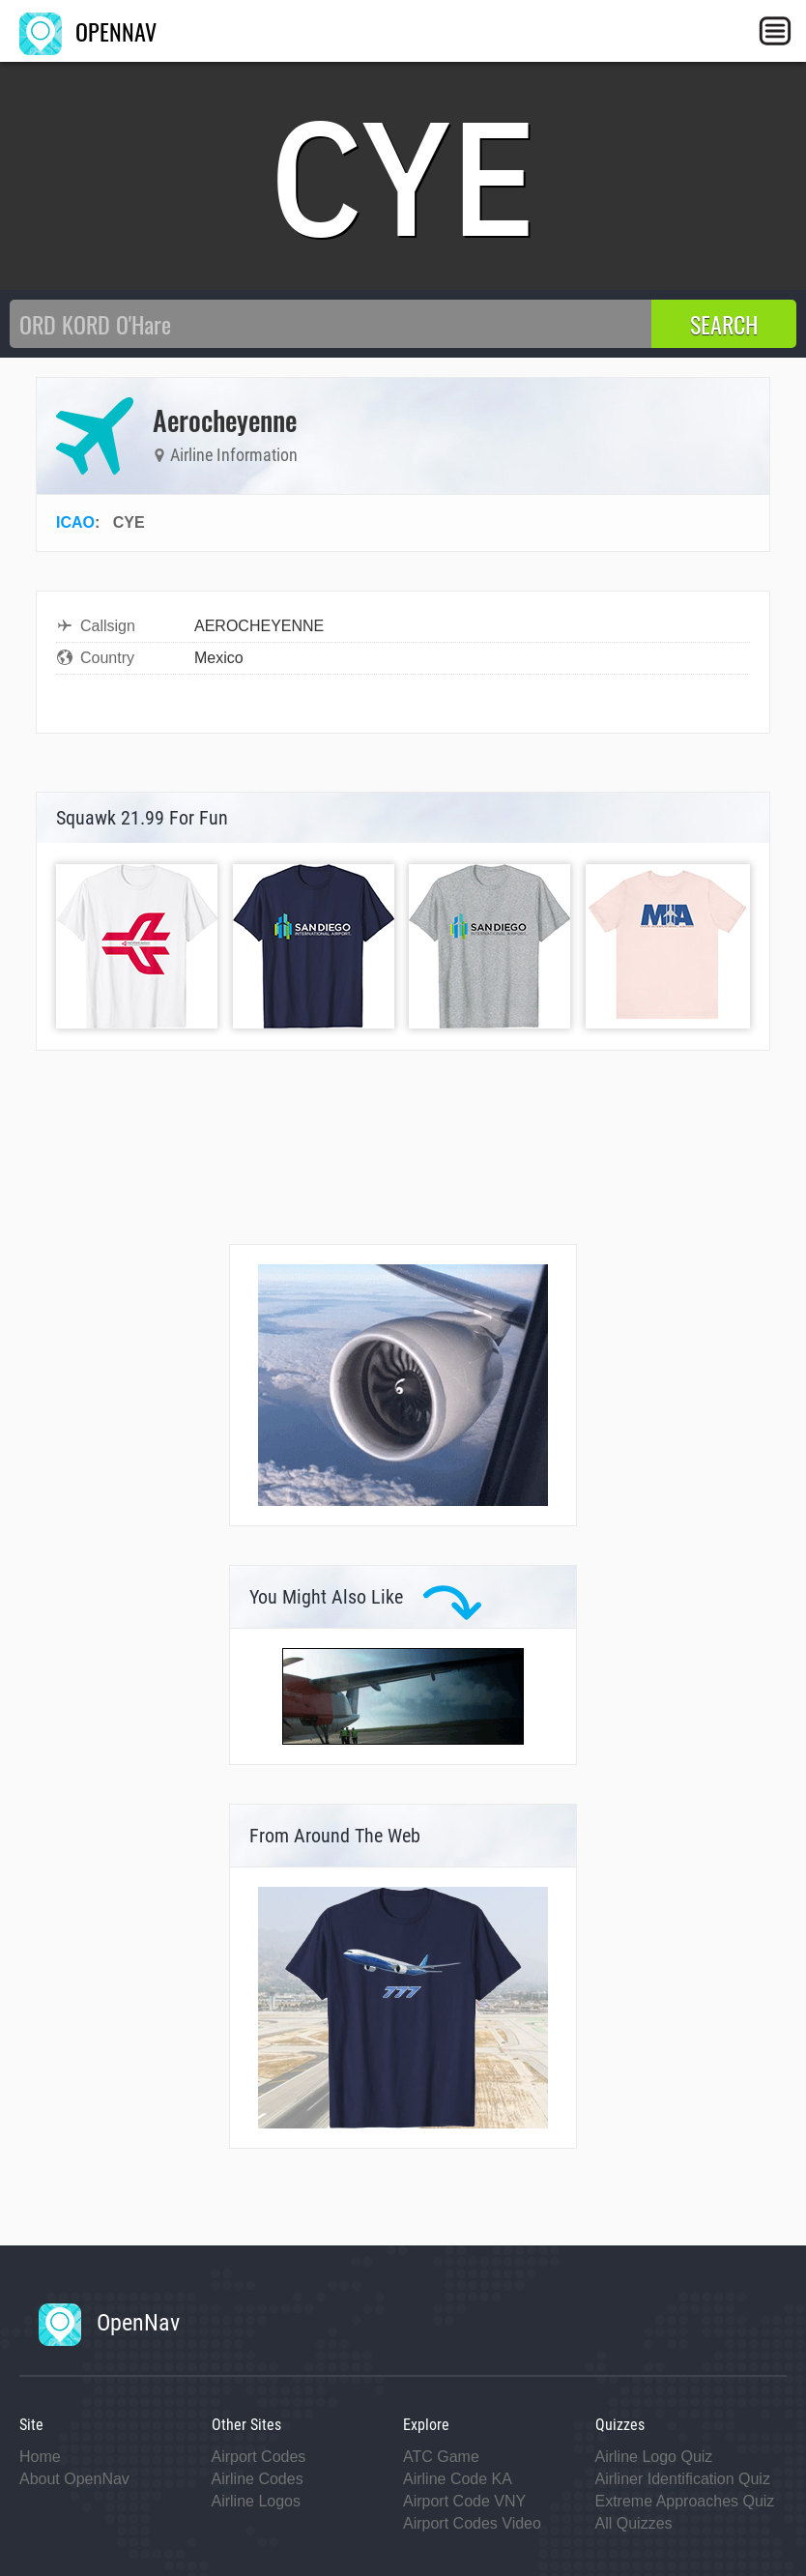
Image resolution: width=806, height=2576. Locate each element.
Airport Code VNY (464, 2501)
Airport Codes (259, 2456)
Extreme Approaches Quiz (685, 2501)
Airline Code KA (457, 2479)
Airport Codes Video (472, 2523)
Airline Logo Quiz (654, 2456)
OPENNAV (88, 31)
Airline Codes (257, 2479)
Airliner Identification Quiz (682, 2479)
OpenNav (109, 2322)
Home (40, 2456)
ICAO (75, 522)
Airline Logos (257, 2501)
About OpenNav (74, 2479)
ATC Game (441, 2456)
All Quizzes (634, 2523)
